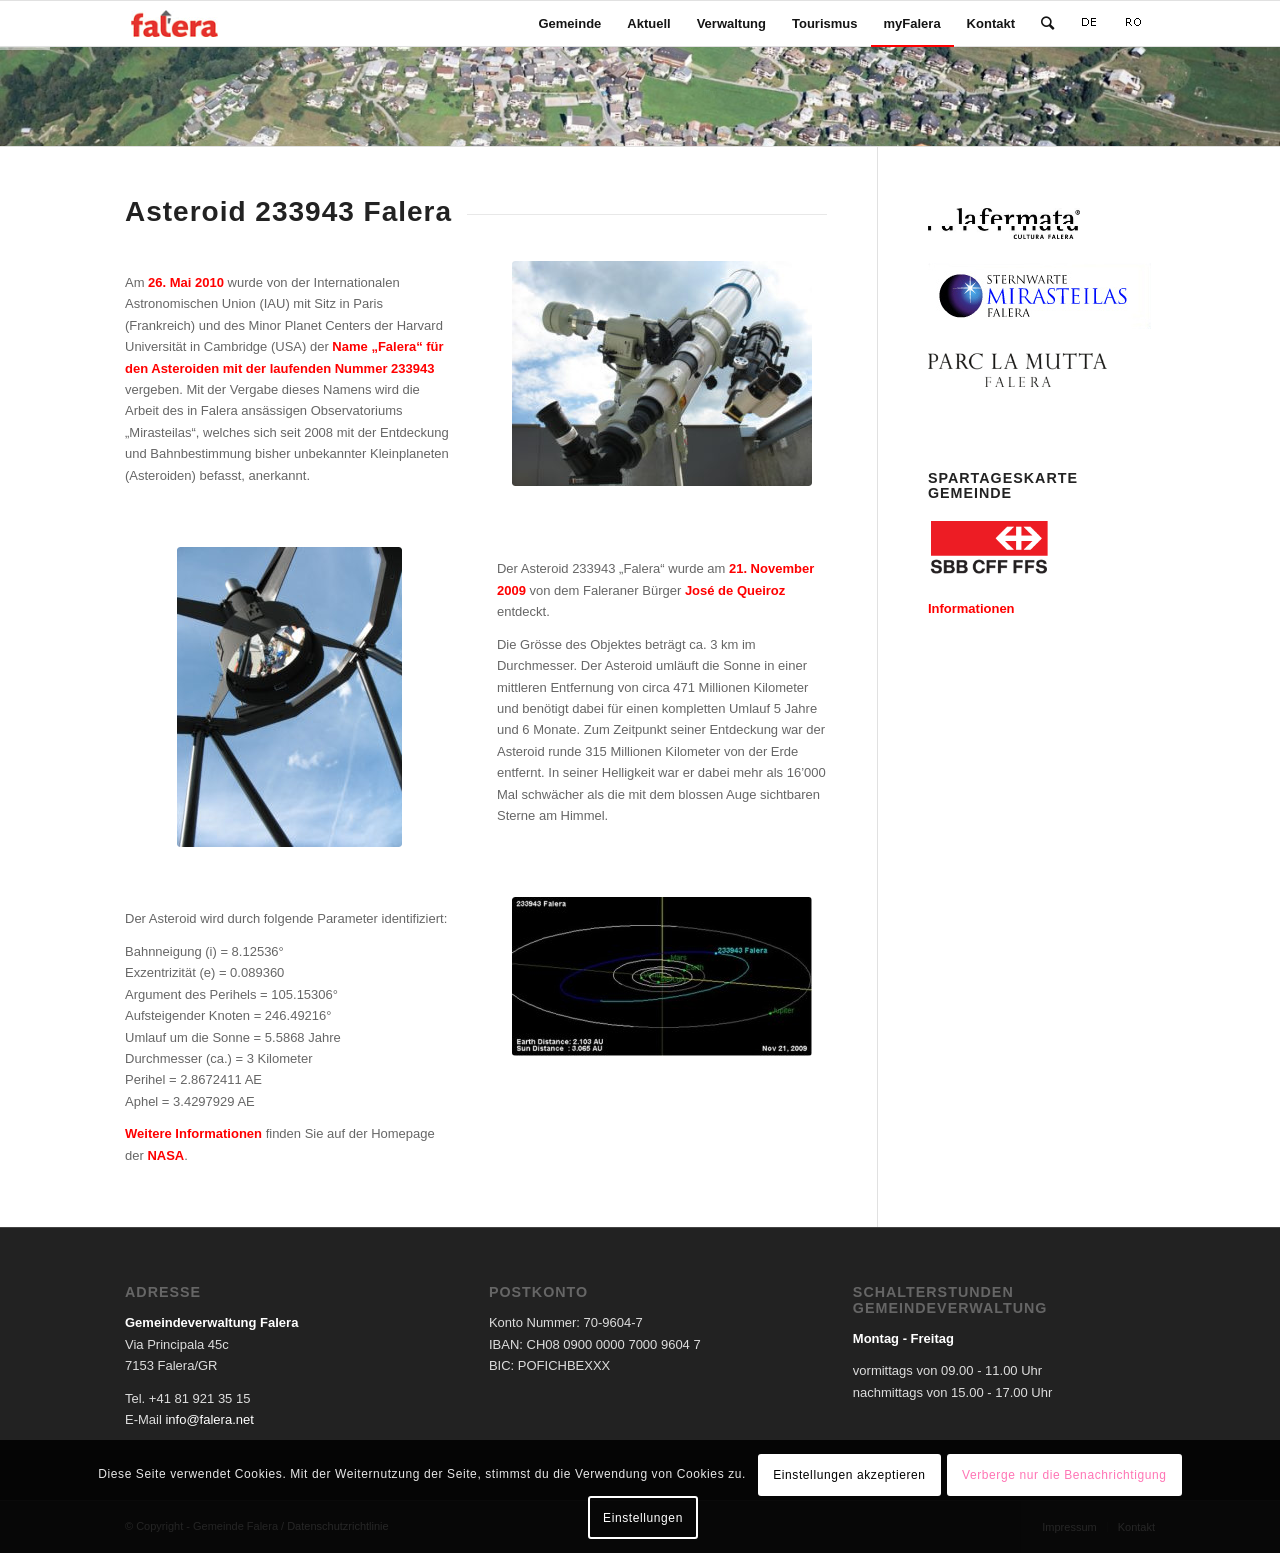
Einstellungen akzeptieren (849, 1475)
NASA (165, 1155)
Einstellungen (643, 1518)
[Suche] (1047, 23)
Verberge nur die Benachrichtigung (1064, 1475)
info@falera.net (209, 1419)
